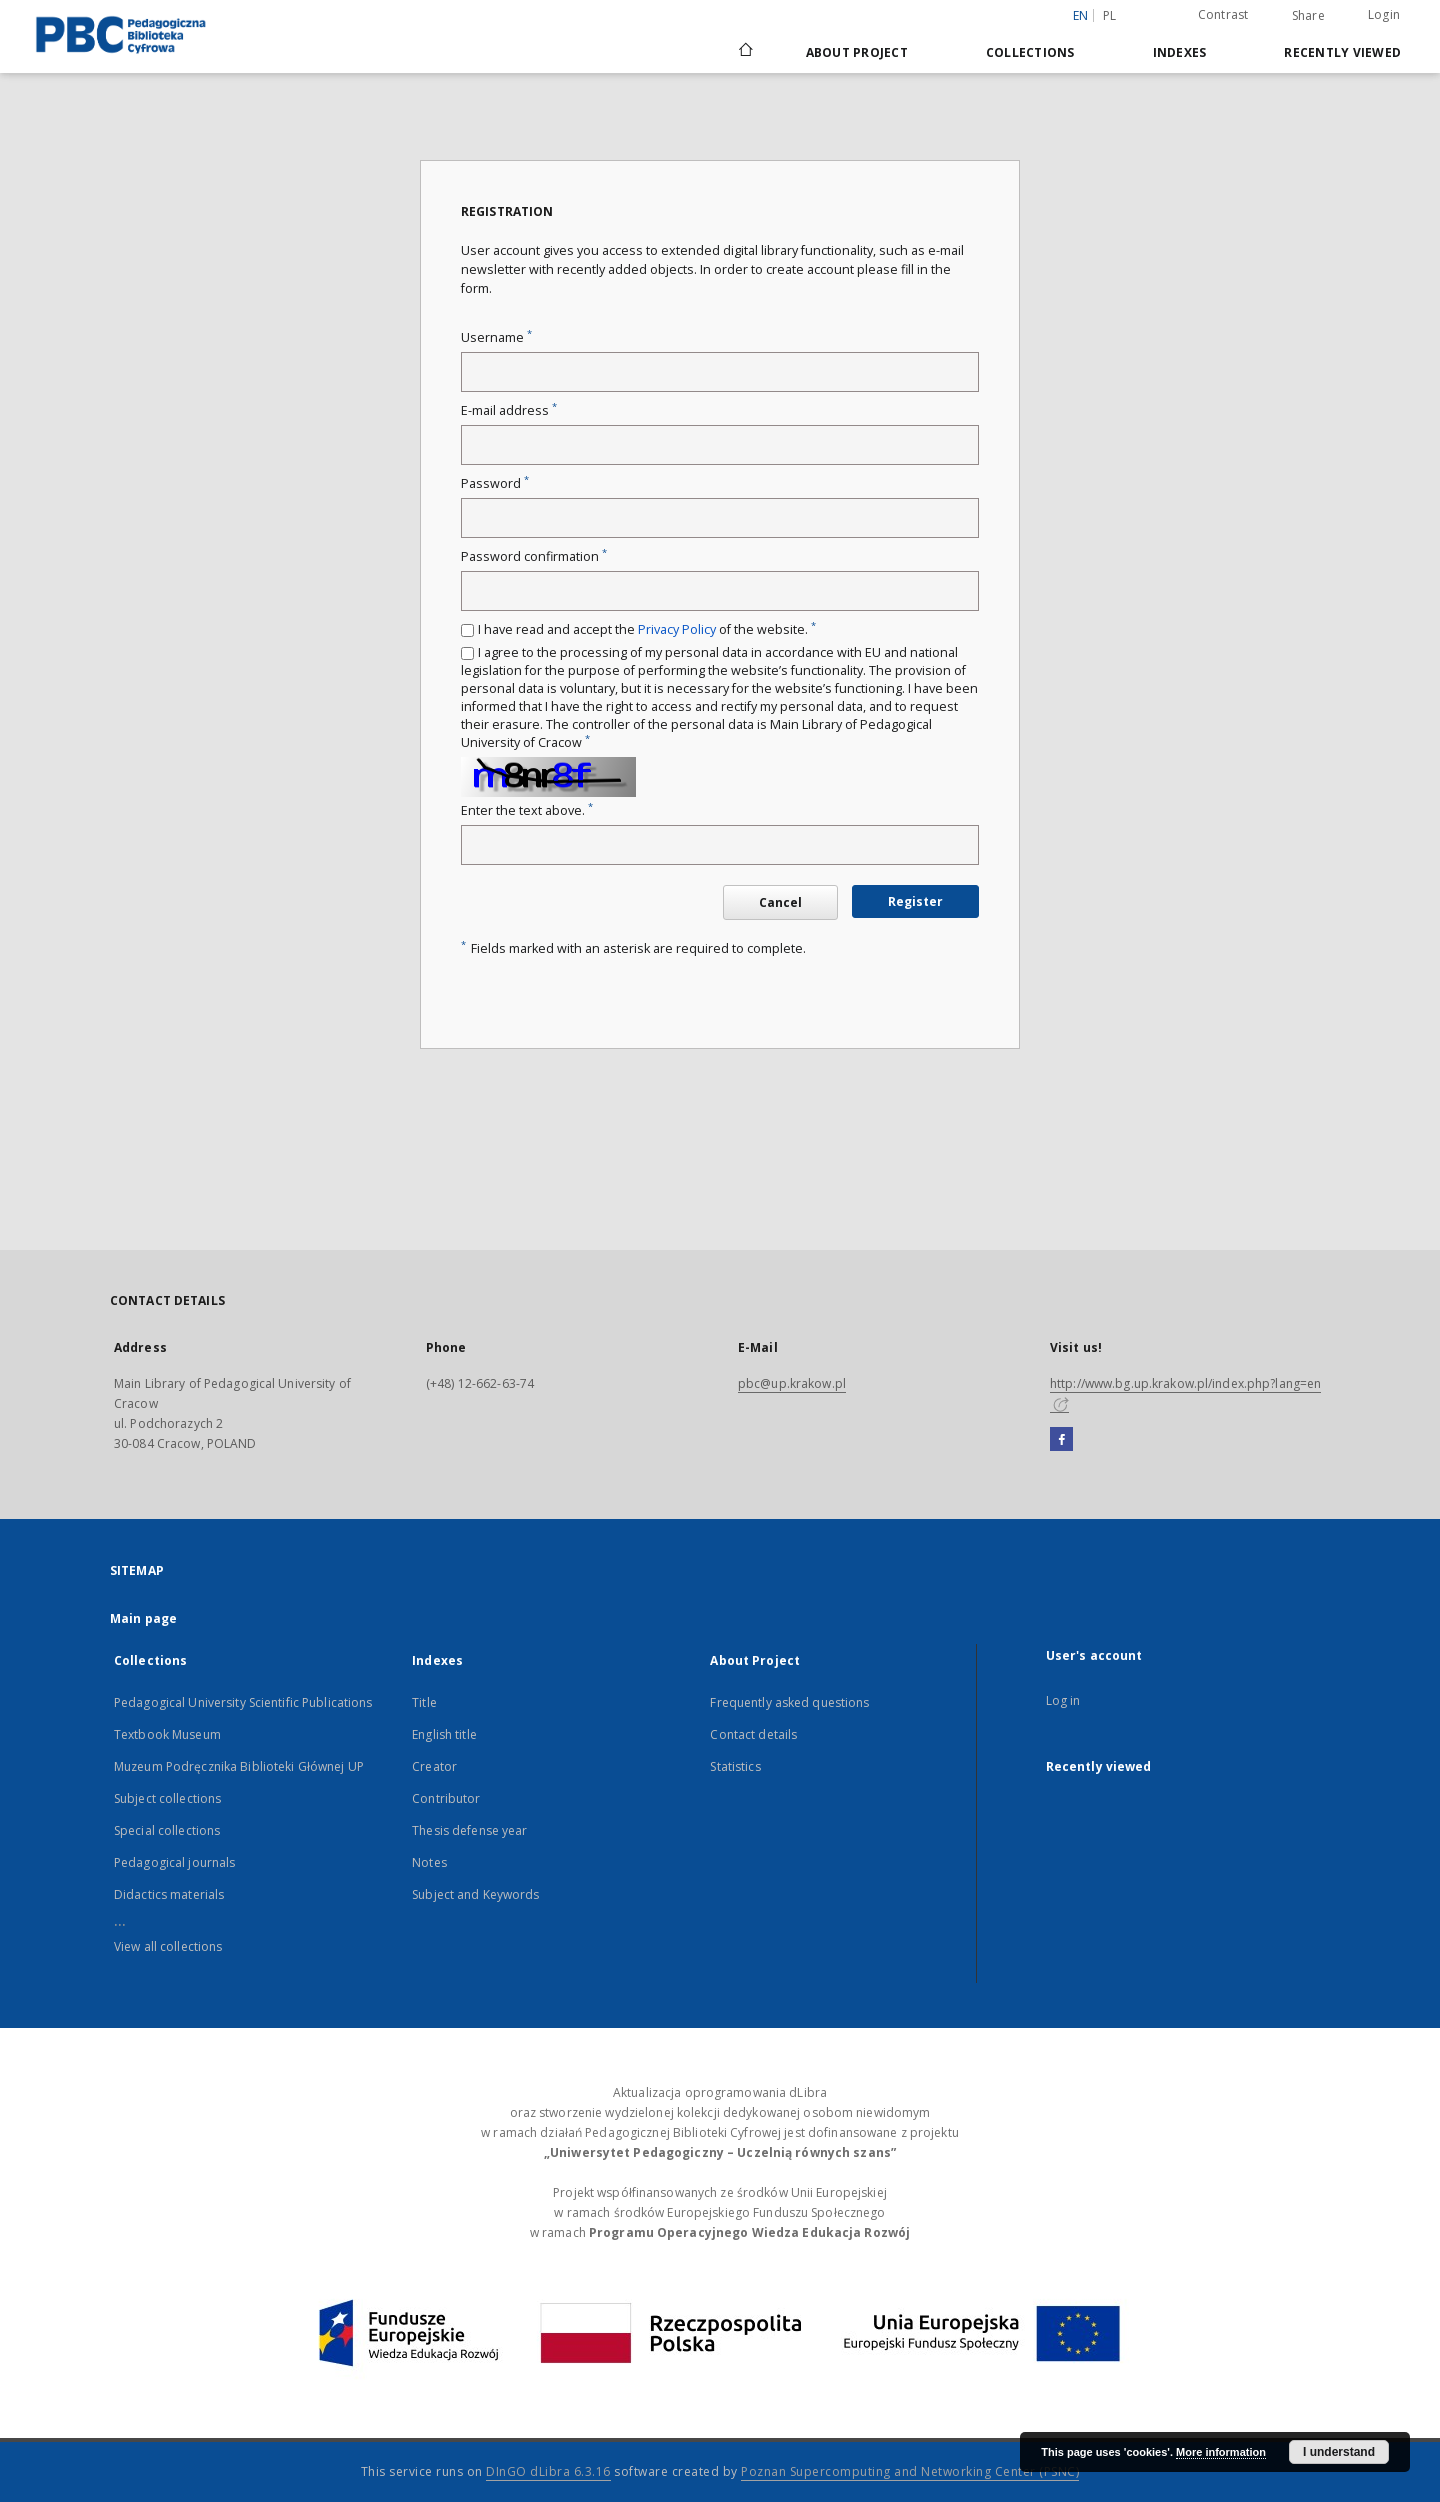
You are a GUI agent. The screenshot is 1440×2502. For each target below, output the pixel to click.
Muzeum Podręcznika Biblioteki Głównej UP (239, 1766)
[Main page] (744, 52)
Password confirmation (534, 556)
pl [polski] (1110, 15)
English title (444, 1734)
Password (495, 483)
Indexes (1180, 52)
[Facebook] (1061, 1440)
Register (915, 901)
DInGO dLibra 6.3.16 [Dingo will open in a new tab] (548, 2471)
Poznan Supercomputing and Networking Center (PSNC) (910, 2471)
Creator (434, 1766)
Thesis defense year (469, 1830)
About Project (857, 52)
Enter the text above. (527, 810)
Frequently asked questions (789, 1702)
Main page (143, 1618)
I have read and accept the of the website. (647, 629)
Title (424, 1702)
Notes (429, 1862)
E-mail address (509, 410)
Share (1308, 16)
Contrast (1223, 14)
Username (496, 337)
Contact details (753, 1734)
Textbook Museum (167, 1734)
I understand (1339, 2452)
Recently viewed (1342, 52)
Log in (1063, 1700)
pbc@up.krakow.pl (792, 1383)
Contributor (446, 1798)
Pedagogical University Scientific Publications (243, 1702)
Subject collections (167, 1798)
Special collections (167, 1830)
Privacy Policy (677, 629)
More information (1221, 2452)
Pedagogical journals (174, 1862)
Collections (1030, 52)
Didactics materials (169, 1894)
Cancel (780, 902)
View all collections (168, 1946)
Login (1384, 14)
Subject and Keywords (475, 1894)
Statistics (735, 1766)
